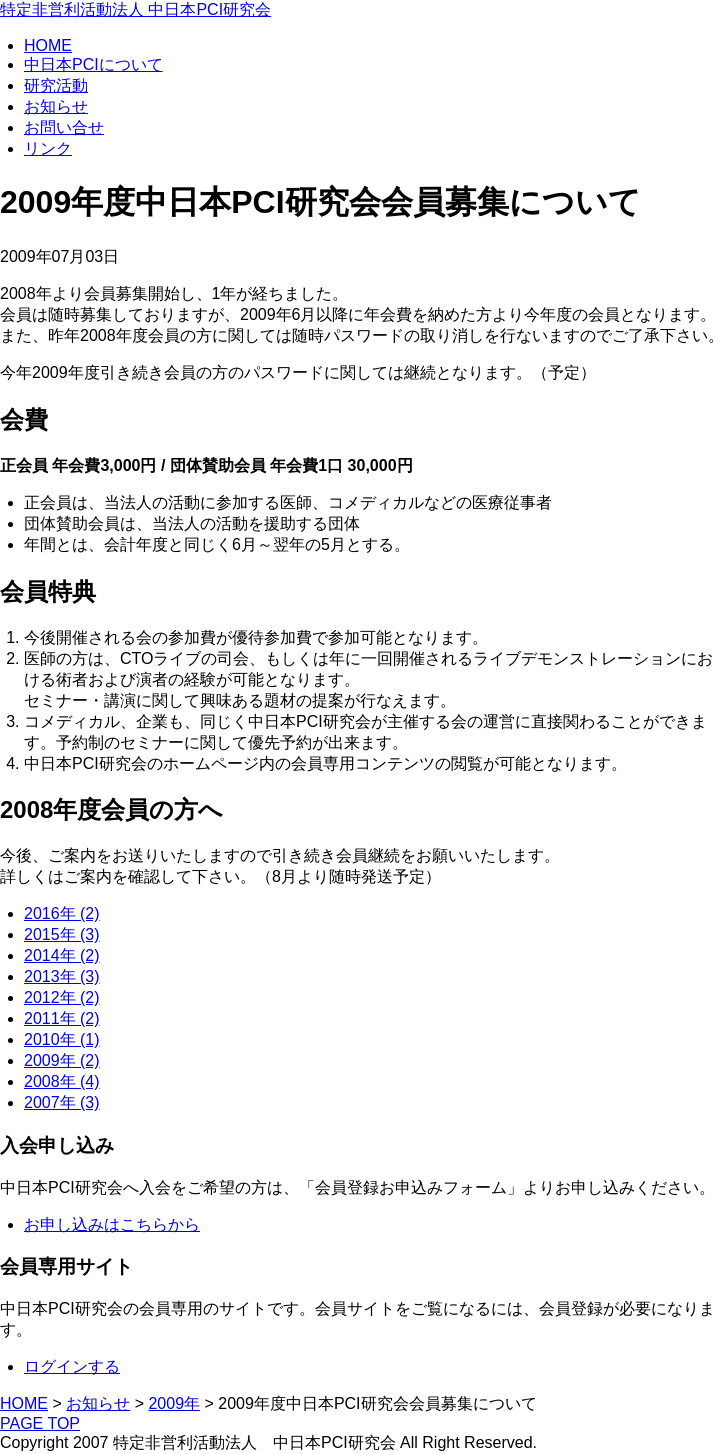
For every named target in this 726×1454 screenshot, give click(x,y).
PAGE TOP (40, 1423)
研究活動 (56, 85)
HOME (48, 45)
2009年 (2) (62, 1060)
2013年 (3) (62, 976)
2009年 (174, 1403)
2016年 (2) (62, 913)
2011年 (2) (62, 1018)
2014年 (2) (62, 955)
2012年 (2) (62, 997)
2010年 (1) (62, 1039)
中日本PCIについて (93, 64)
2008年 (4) (62, 1081)
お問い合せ (64, 127)
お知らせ (56, 106)
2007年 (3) (62, 1102)
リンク (48, 148)
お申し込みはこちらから (112, 1224)
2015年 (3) (62, 934)
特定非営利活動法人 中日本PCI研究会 (135, 9)
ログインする (72, 1366)
